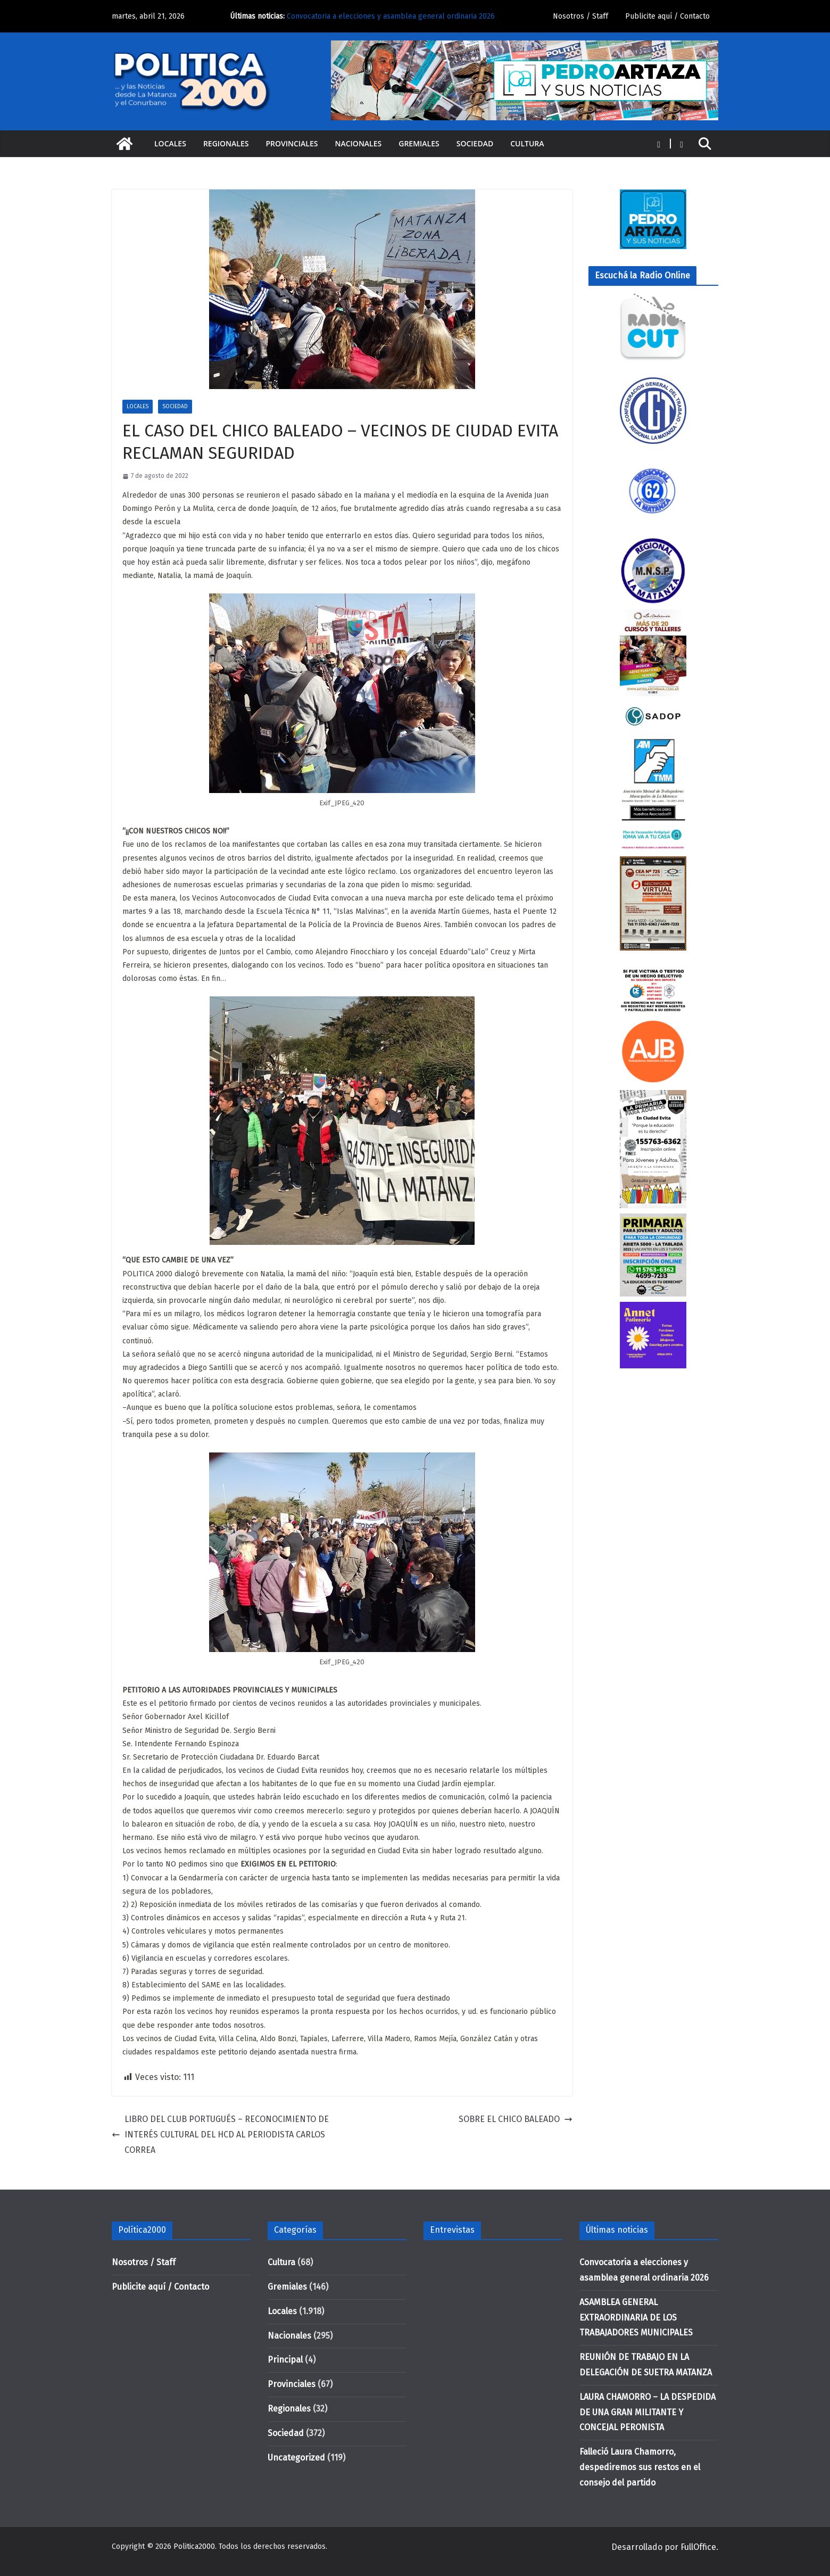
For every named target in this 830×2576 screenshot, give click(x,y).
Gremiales (419, 143)
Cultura (527, 143)
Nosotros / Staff (580, 16)
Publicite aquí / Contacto (667, 16)
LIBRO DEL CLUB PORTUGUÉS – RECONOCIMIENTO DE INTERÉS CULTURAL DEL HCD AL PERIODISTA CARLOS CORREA (220, 2134)
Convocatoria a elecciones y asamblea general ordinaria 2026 (391, 16)
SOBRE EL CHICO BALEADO (515, 2119)
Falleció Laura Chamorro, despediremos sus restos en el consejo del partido (639, 2467)
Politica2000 (194, 2546)
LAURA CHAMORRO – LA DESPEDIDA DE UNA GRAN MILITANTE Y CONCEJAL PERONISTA (647, 2412)
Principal (285, 2360)
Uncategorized (296, 2458)
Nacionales (358, 143)
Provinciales (291, 143)
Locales (170, 143)
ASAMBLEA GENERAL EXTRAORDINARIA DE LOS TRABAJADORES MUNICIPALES (636, 2317)
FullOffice (698, 2547)
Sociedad (474, 143)
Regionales (226, 143)
